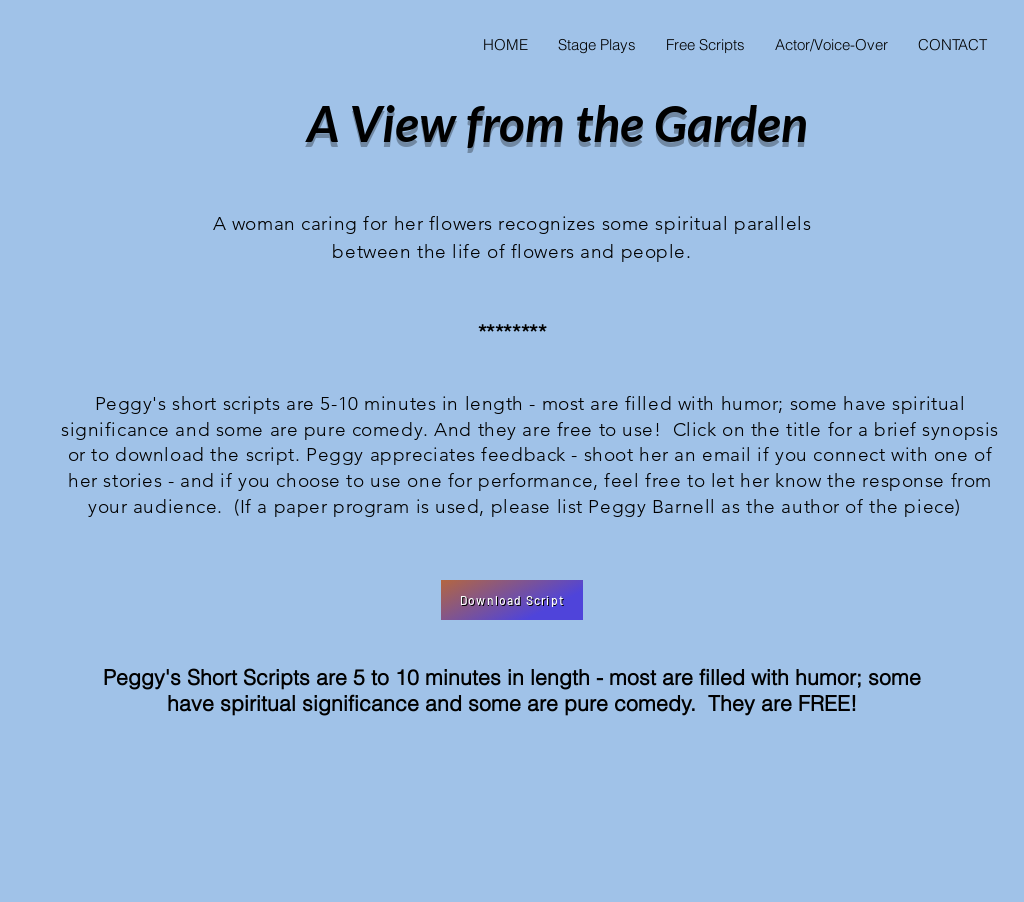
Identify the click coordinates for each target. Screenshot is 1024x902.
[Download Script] (512, 600)
